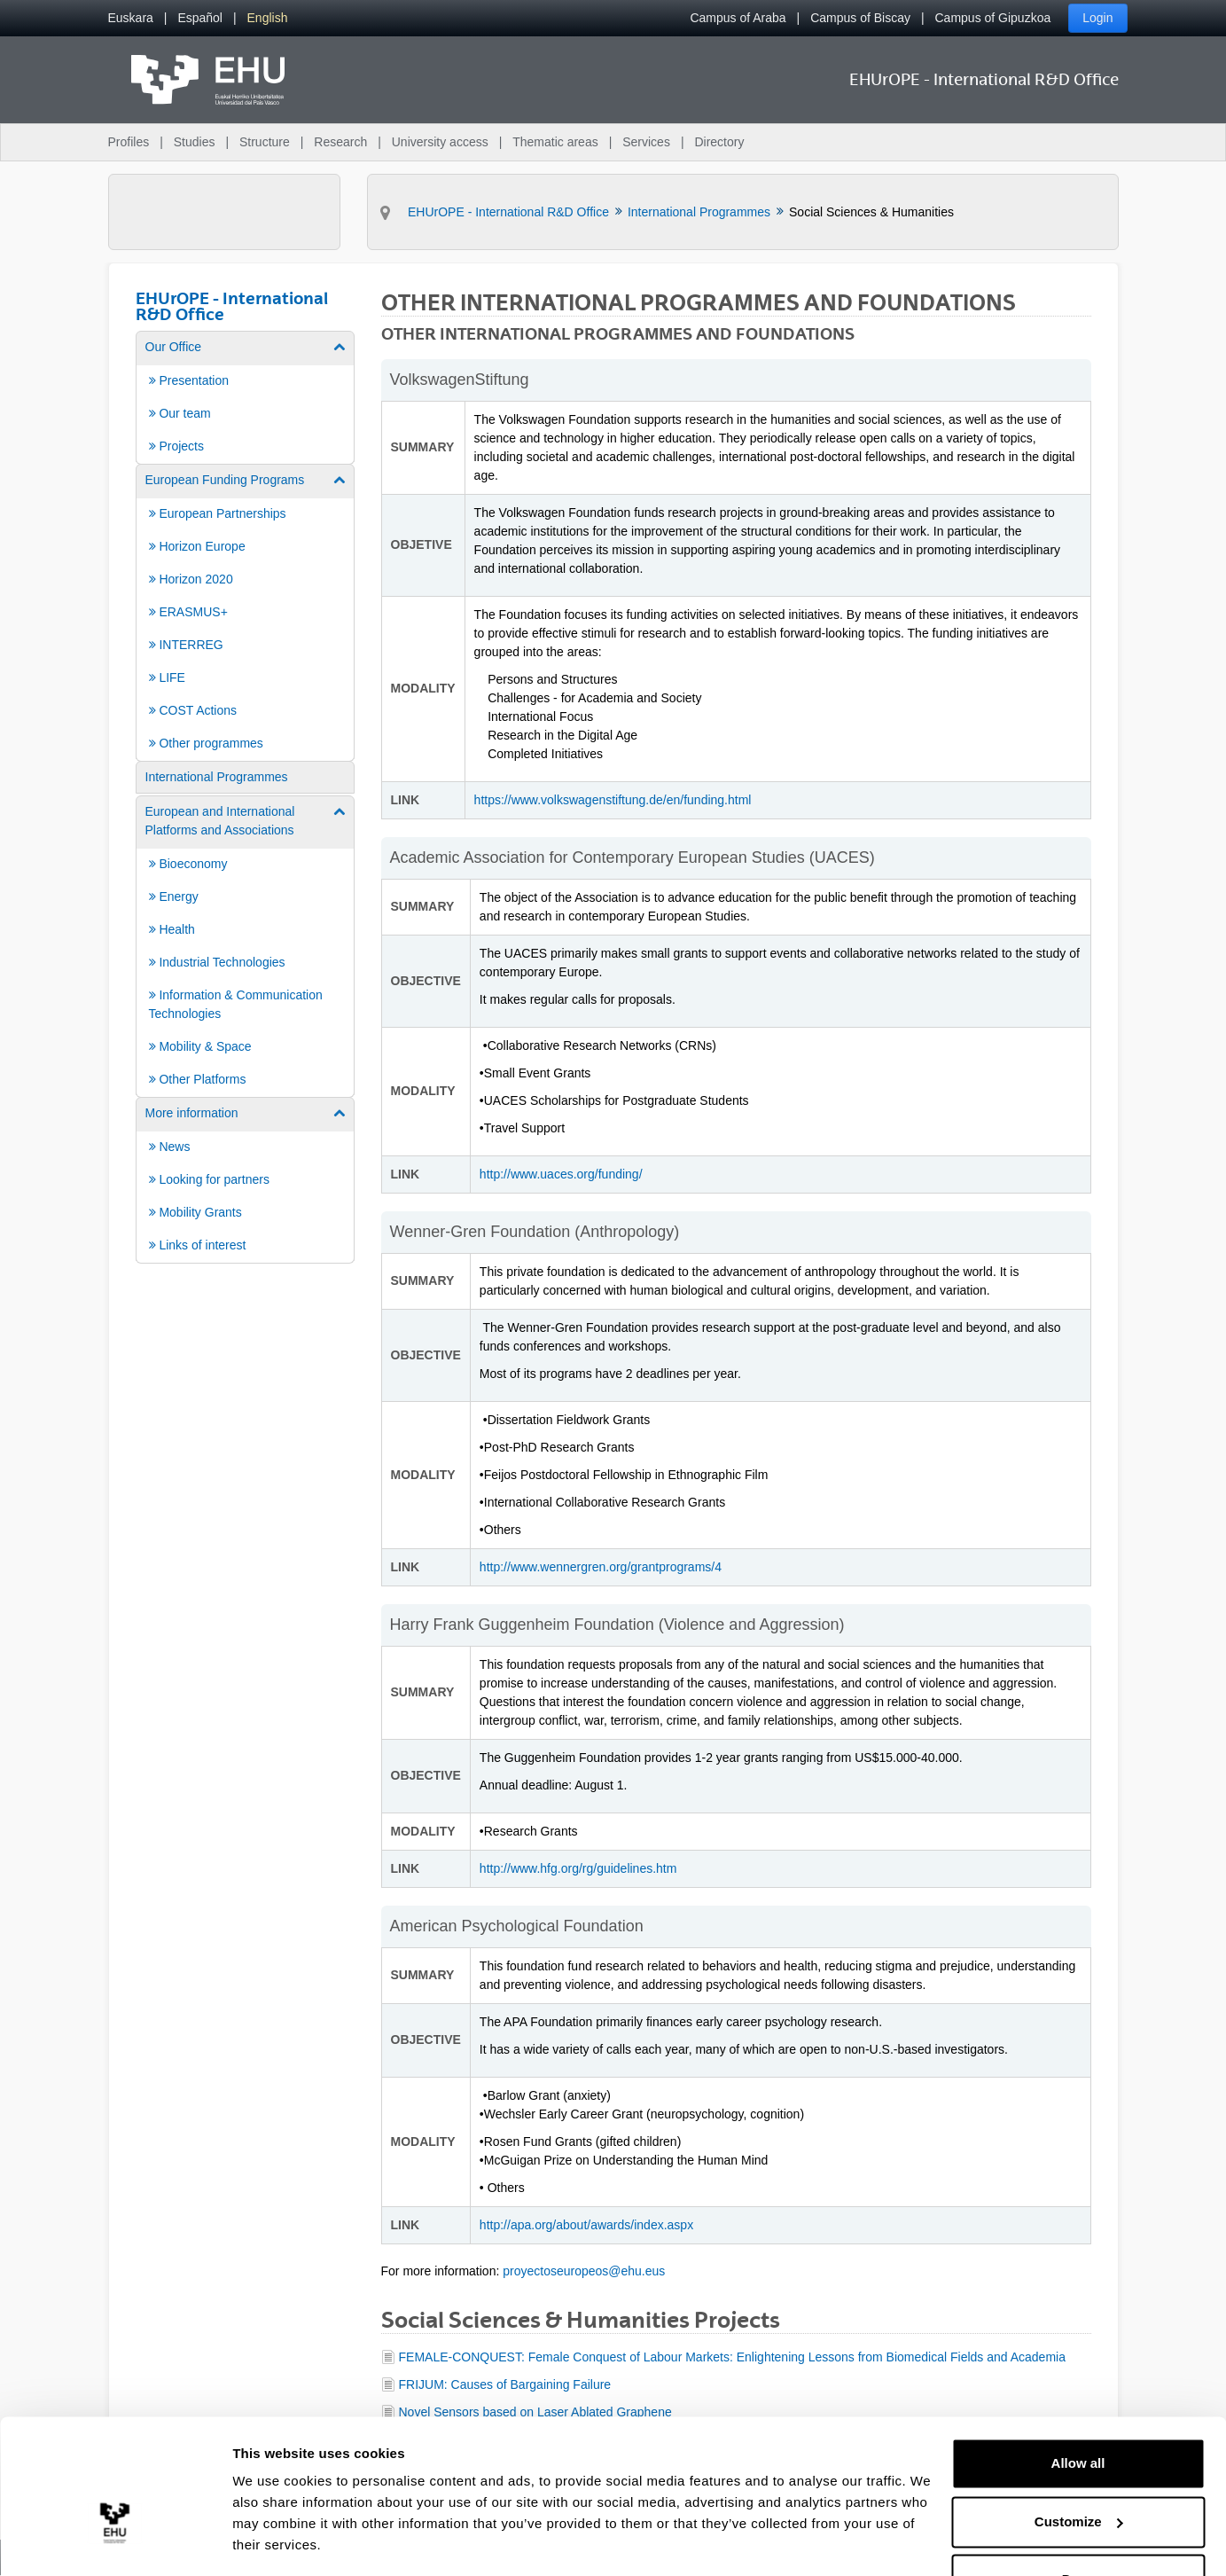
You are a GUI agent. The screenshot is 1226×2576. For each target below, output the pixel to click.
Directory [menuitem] (719, 142)
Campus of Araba (737, 18)
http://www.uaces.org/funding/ (561, 1174)
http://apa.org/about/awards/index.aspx (586, 2225)
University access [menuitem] (440, 142)
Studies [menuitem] (194, 142)
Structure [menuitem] (264, 142)
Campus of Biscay (860, 18)
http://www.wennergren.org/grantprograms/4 (601, 1567)
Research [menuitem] (340, 142)
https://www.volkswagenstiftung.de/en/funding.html (614, 800)
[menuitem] (130, 18)
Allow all (1078, 2410)
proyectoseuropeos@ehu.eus (584, 2271)
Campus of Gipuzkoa (993, 18)
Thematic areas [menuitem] (554, 142)
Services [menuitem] (646, 142)
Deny (1078, 2526)
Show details (273, 2541)
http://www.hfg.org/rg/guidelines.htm (578, 1868)
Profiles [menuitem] (129, 142)
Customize (1079, 2468)
